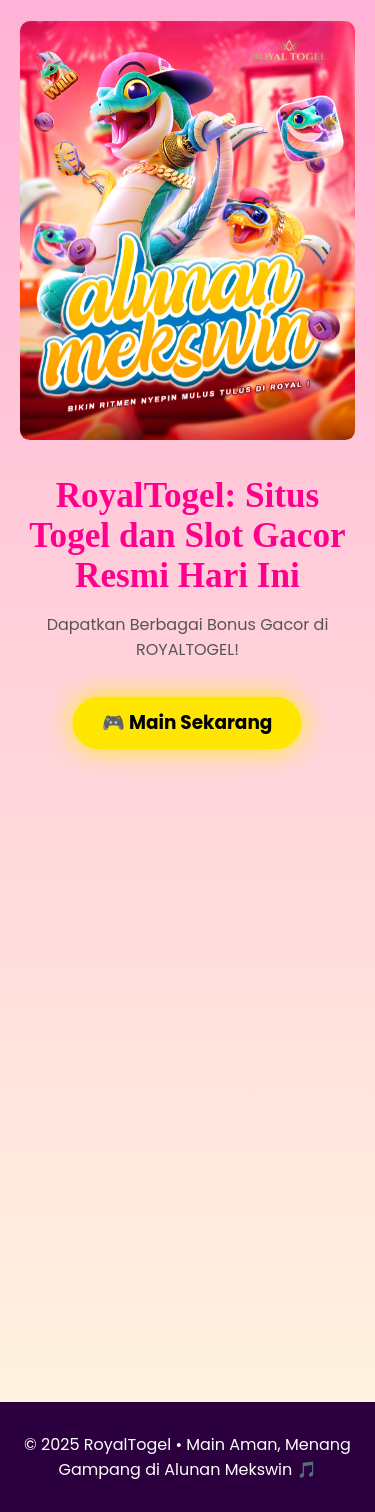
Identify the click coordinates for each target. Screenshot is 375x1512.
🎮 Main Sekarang (187, 722)
